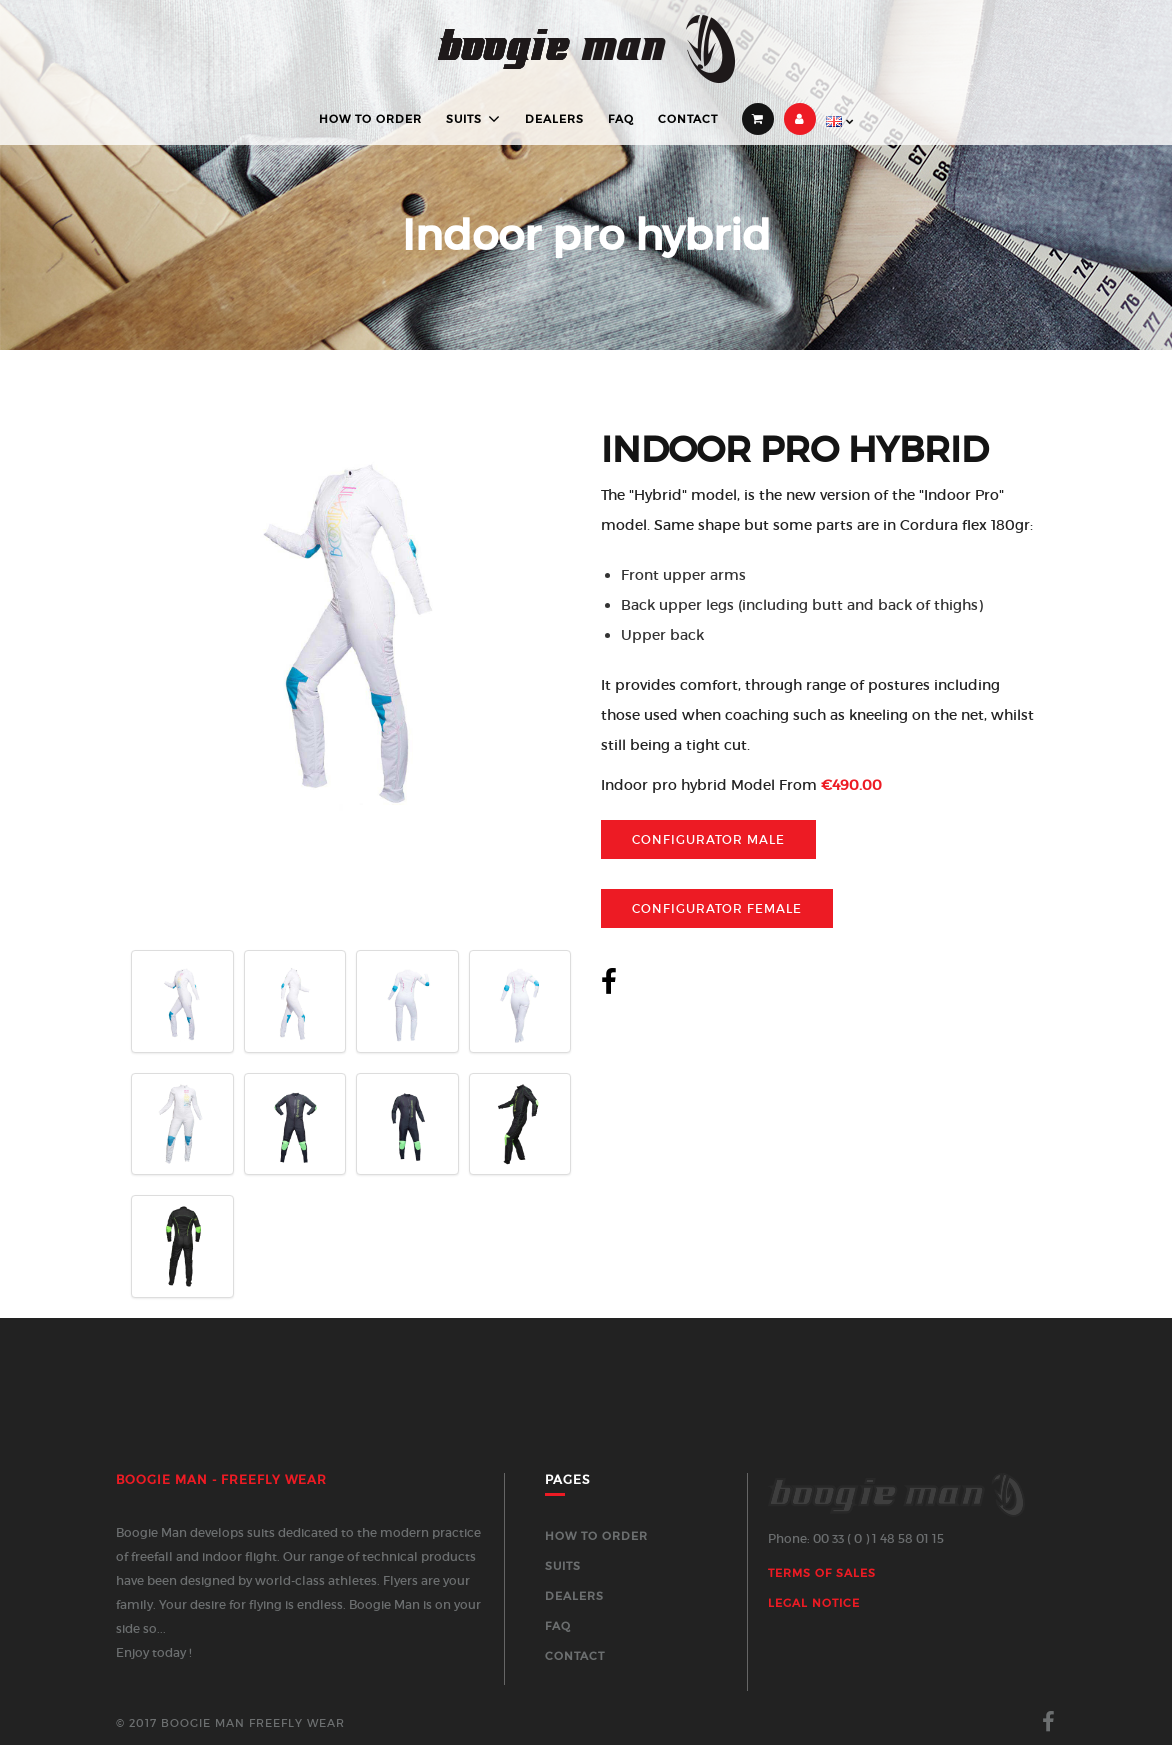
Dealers (554, 119)
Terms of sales (822, 1573)
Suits (464, 119)
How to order (370, 119)
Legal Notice (814, 1603)
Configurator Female (717, 908)
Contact (688, 119)
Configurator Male (708, 839)
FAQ (621, 119)
